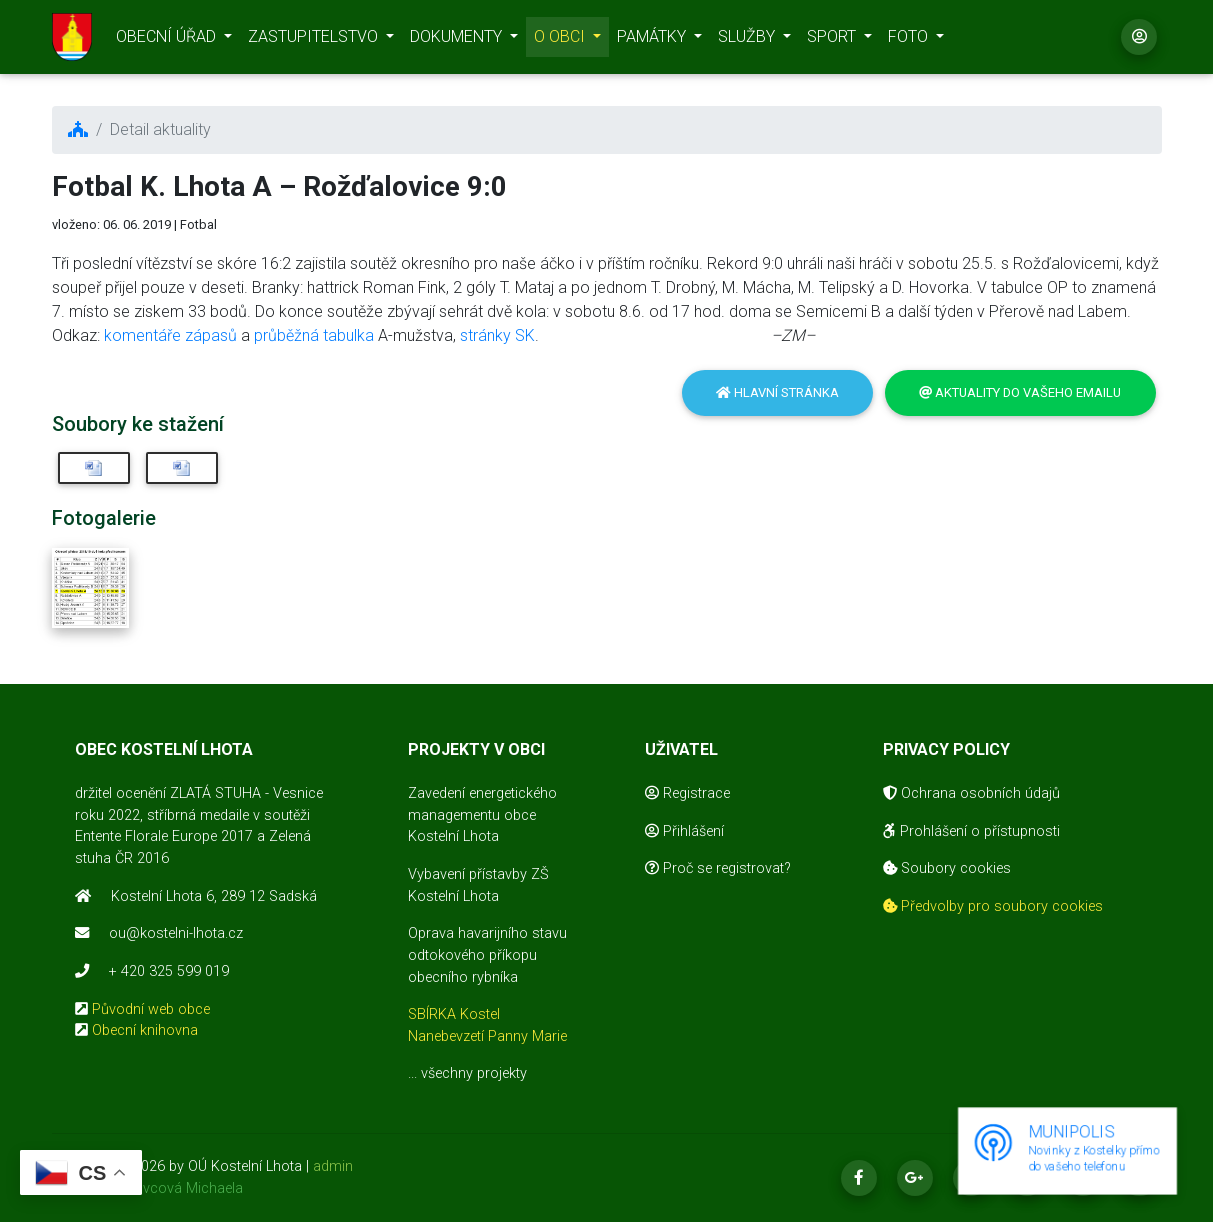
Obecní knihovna (145, 1030)
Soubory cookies (947, 868)
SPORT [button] (833, 40)
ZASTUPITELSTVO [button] (315, 40)
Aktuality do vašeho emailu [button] (1020, 392)
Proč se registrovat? (718, 868)
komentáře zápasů (170, 335)
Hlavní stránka (777, 392)
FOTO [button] (910, 40)
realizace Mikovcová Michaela (147, 1188)
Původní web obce (151, 1009)
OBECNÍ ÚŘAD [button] (168, 40)
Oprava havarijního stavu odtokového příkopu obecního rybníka (487, 955)
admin (333, 1166)
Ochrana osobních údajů (971, 793)
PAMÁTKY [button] (653, 40)
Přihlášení (684, 831)
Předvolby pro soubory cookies (993, 906)
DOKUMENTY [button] (458, 40)
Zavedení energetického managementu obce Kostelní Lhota (482, 815)
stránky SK (497, 335)
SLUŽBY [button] (748, 40)
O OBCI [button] (561, 40)
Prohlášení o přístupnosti (971, 831)
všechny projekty (474, 1073)
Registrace (687, 793)
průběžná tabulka (314, 335)
